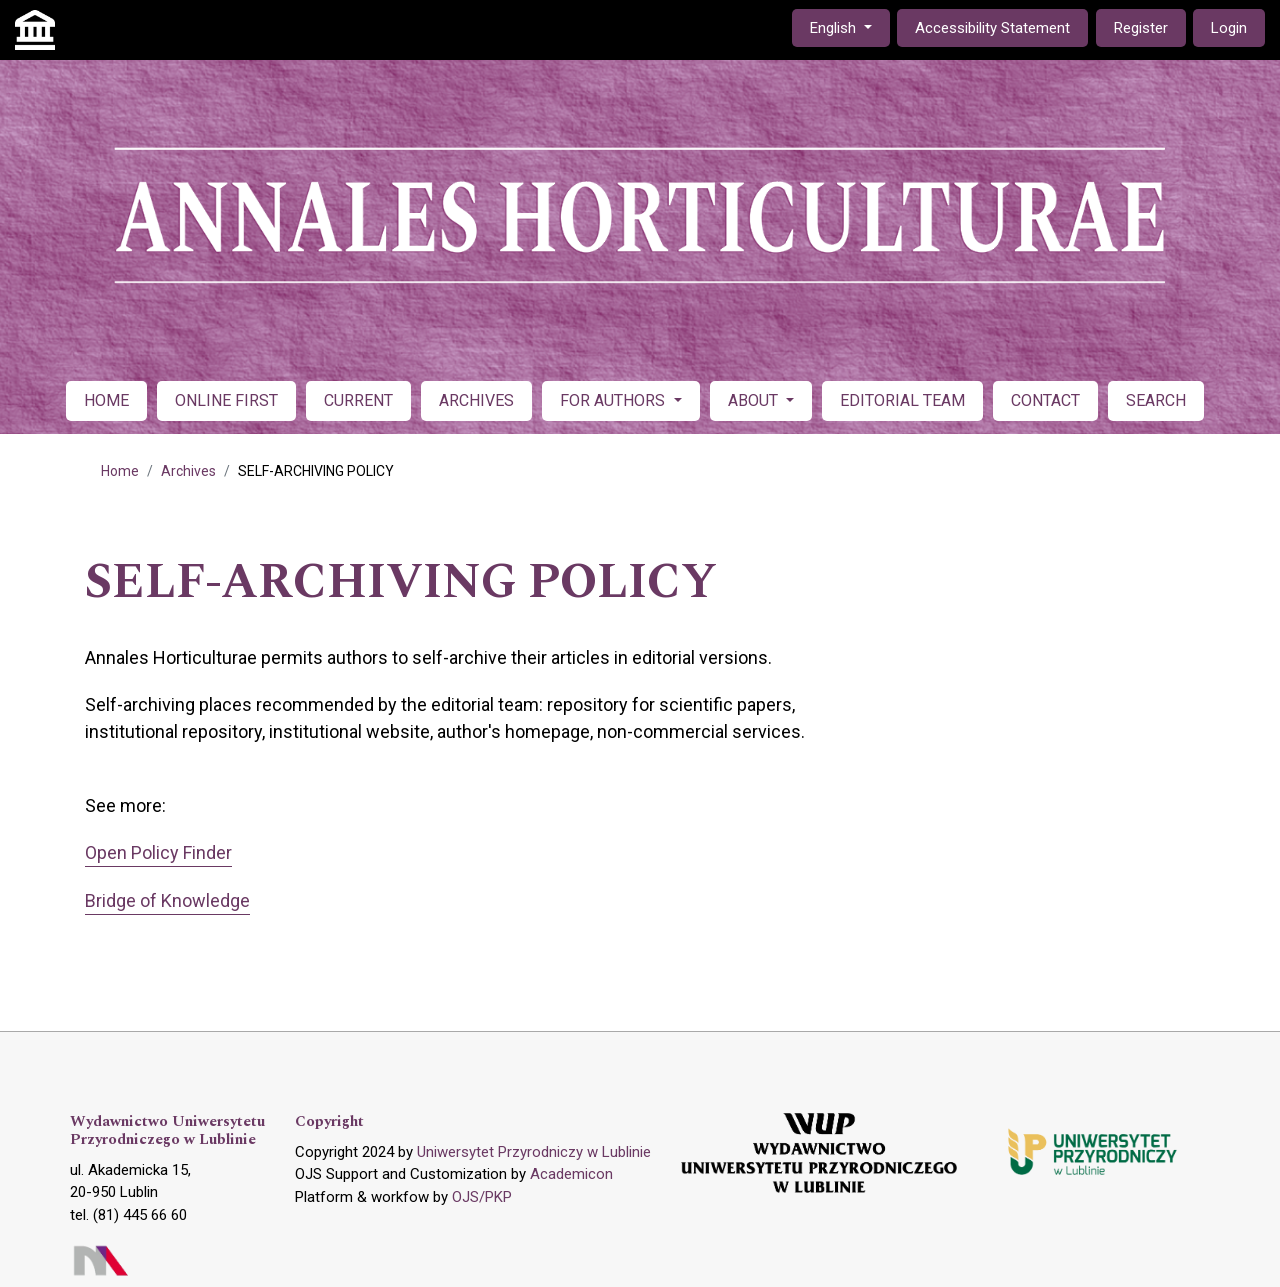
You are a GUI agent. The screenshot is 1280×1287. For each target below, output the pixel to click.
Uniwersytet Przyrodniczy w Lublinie (534, 1152)
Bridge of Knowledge (167, 900)
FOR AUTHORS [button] (614, 400)
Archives (188, 471)
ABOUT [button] (755, 400)
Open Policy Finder (158, 852)
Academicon (571, 1174)
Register (1141, 28)
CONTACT (1045, 400)
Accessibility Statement (992, 28)
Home (120, 471)
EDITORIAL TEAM (902, 400)
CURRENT (358, 400)
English (849, 26)
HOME (106, 400)
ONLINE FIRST (226, 400)
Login (1229, 28)
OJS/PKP (482, 1197)
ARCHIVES (476, 400)
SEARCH (1156, 400)
